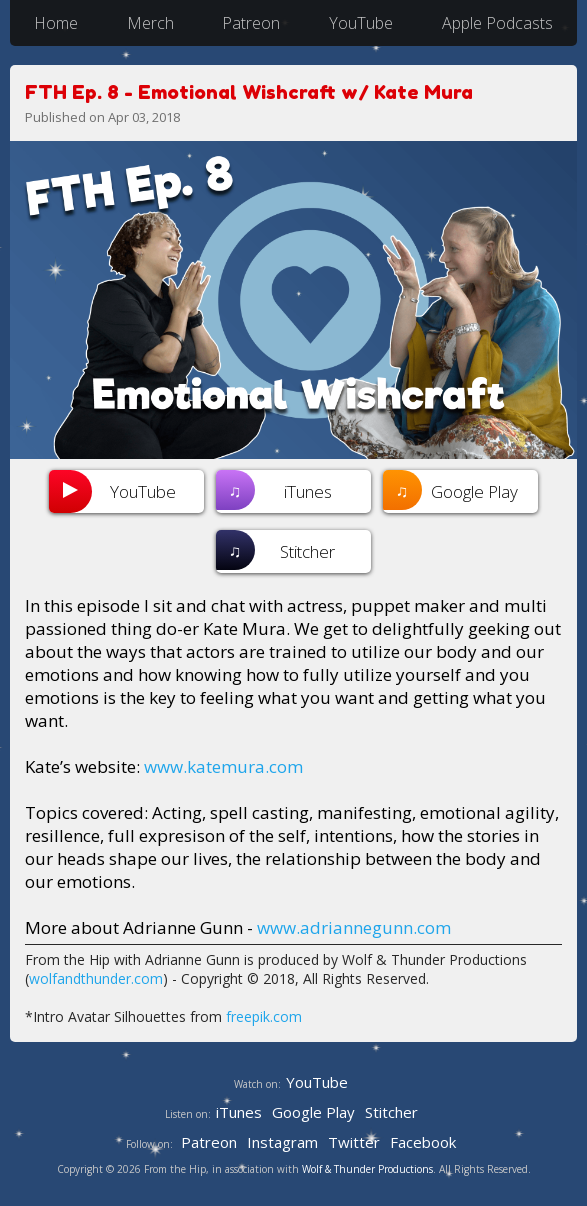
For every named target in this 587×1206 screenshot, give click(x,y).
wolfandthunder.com (96, 978)
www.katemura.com (223, 766)
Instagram (282, 1142)
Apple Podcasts (497, 23)
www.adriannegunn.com (354, 927)
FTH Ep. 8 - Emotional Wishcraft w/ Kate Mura (249, 91)
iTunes (274, 490)
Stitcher (275, 550)
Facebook (423, 1142)
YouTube (361, 23)
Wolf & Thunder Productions (367, 1169)
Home (56, 23)
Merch (150, 23)
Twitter (354, 1142)
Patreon (251, 23)
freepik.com (264, 1016)
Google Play (450, 490)
